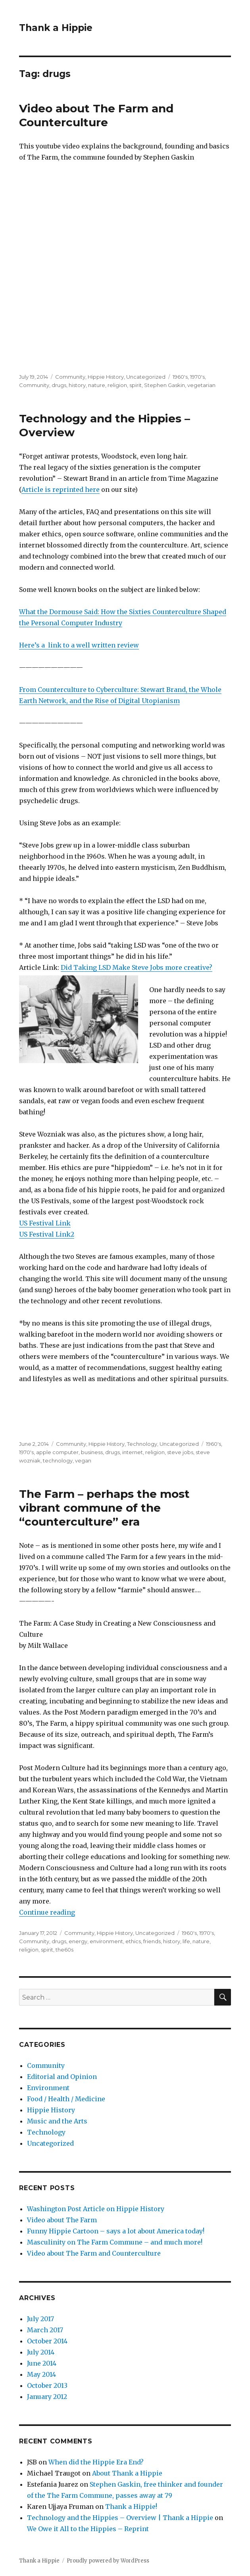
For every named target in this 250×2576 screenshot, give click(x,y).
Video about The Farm (62, 2220)
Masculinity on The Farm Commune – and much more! (114, 2242)
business (92, 1452)
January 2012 (47, 2397)
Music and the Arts (57, 2121)
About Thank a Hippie (127, 2473)
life (186, 1941)
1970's (197, 377)
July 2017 (40, 2319)
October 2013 (47, 2385)
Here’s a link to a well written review (79, 645)
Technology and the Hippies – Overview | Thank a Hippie (120, 2518)
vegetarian (201, 385)
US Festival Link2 (46, 1234)
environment (106, 1941)
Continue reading (47, 1912)
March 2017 (45, 2330)
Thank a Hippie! (131, 2506)
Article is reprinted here (60, 489)
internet (132, 1452)
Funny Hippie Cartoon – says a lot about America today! (115, 2231)
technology (58, 1460)
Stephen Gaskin (164, 385)
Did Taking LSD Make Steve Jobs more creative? (136, 967)
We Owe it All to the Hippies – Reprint (88, 2529)
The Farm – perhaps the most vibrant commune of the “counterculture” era (104, 1507)
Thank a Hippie (55, 27)
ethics (133, 1941)
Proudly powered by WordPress (108, 2560)
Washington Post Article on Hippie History (95, 2209)
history (77, 385)
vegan (83, 1460)
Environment (48, 2088)
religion (117, 385)
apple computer (57, 1452)
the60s (64, 1949)
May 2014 (41, 2374)
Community (70, 377)
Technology (142, 1444)
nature (96, 385)
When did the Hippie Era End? (96, 2462)
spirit (135, 385)
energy (78, 1941)
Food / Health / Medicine (66, 2099)
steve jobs (180, 1452)
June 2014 (41, 2363)
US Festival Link (45, 1223)
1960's (180, 377)
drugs (59, 385)
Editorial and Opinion (62, 2077)
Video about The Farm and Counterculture (96, 115)
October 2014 (47, 2341)
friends (152, 1941)
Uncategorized (145, 377)
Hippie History (106, 377)
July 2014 (40, 2352)
